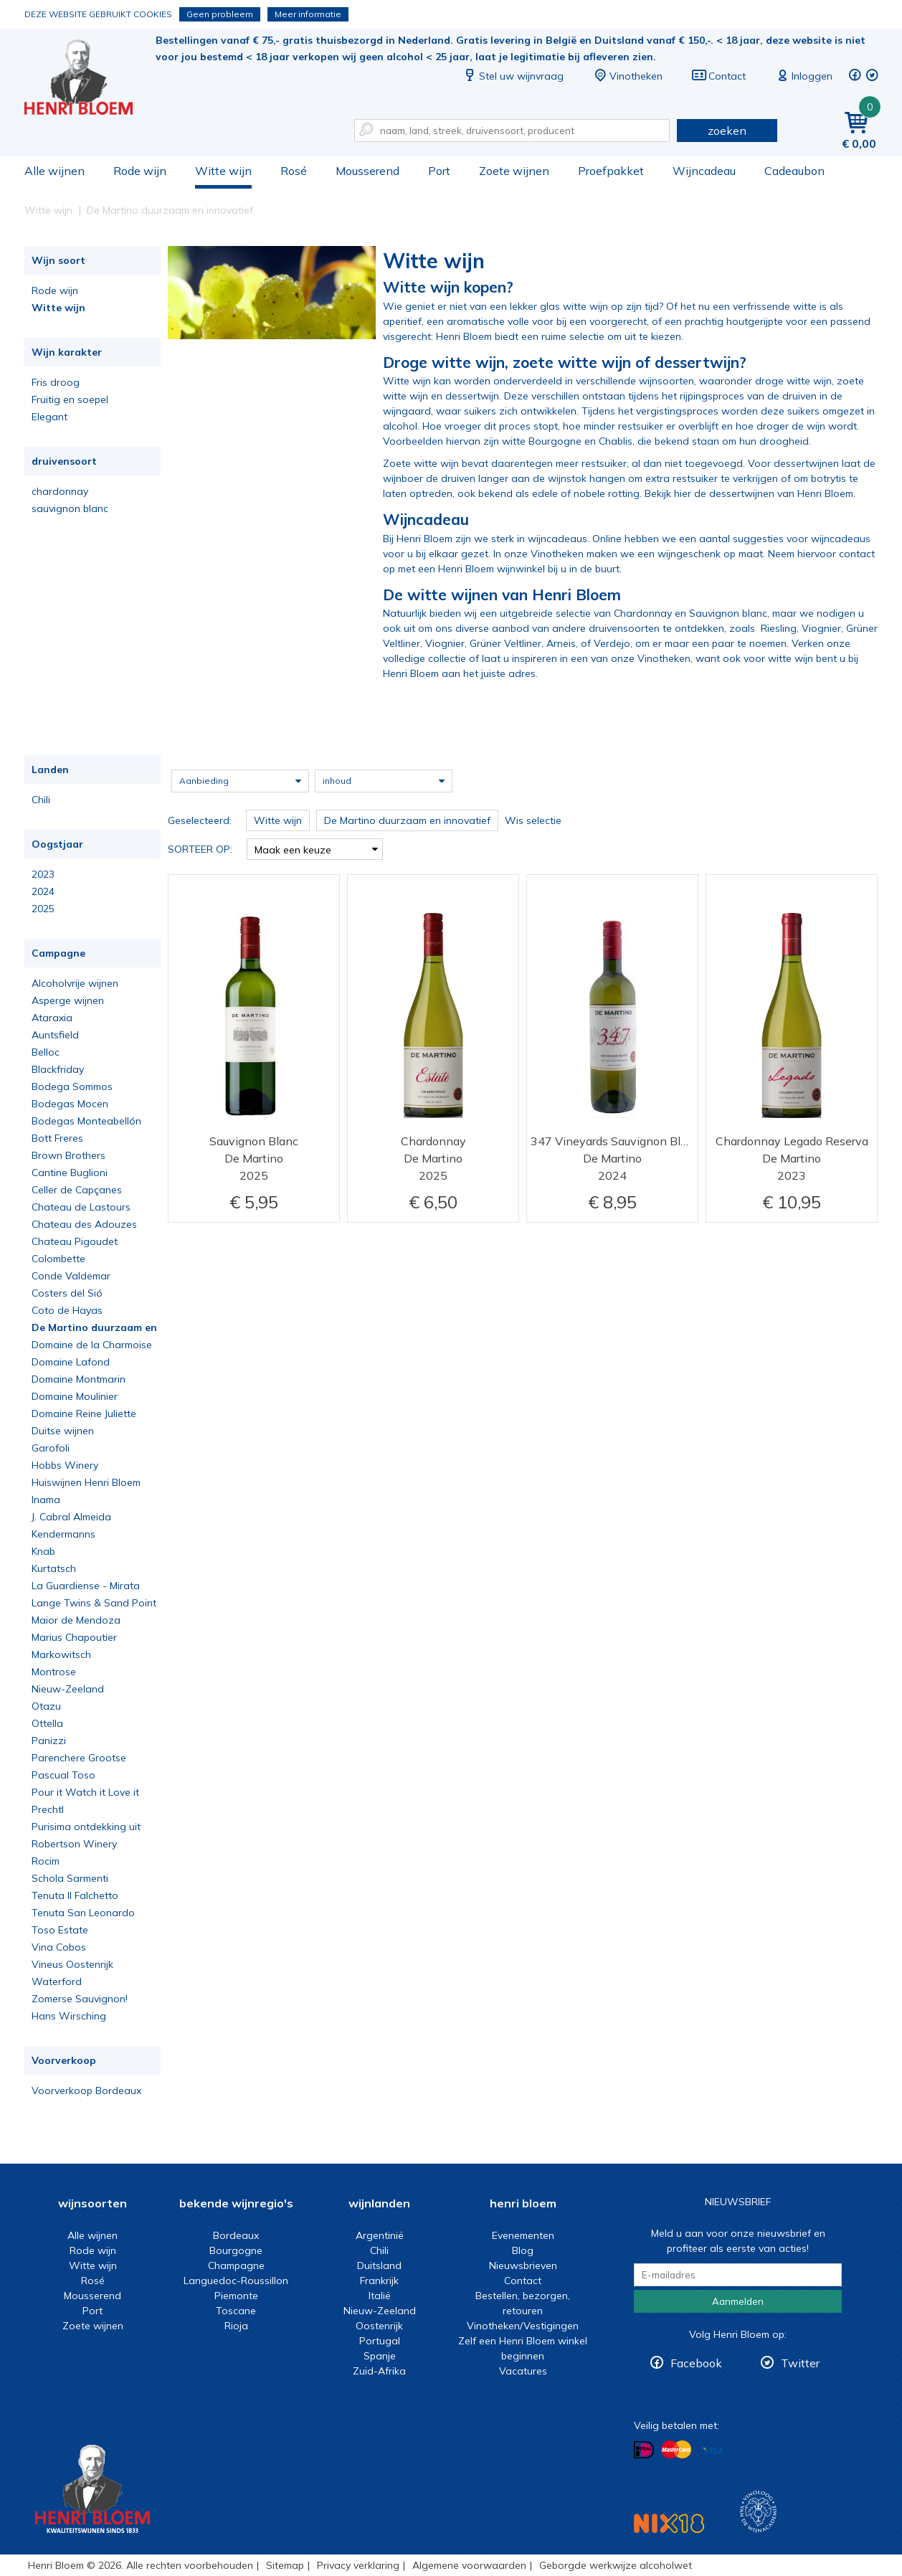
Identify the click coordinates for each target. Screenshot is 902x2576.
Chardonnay (643, 613)
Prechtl (48, 1809)
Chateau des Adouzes (84, 1224)
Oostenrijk (379, 2325)
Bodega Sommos (72, 1086)
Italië (380, 2295)
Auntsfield (55, 1034)
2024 (43, 891)
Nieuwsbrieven (523, 2265)
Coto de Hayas (67, 1310)
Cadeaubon (794, 171)
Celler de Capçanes (77, 1189)
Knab (43, 1551)
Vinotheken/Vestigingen (523, 2325)
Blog (522, 2250)
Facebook (696, 2363)
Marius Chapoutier (74, 1637)
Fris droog (56, 382)
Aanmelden (738, 2301)
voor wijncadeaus (828, 538)
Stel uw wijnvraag (513, 76)
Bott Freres (57, 1138)
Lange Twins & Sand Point (94, 1602)
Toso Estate (60, 1929)
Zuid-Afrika (379, 2370)
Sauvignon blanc (728, 613)
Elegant (49, 416)
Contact (718, 76)
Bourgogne (235, 2250)
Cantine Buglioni (70, 1172)
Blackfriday (58, 1069)
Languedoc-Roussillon (236, 2280)
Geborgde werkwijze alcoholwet (615, 2565)
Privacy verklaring (358, 2565)
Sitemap (285, 2565)
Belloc (46, 1052)
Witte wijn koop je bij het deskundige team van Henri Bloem (88, 79)
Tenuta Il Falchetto (75, 1895)
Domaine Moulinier (75, 1396)
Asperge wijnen (68, 1000)
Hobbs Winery (65, 1465)
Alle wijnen (54, 171)
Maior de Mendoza (76, 1620)
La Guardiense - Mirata (86, 1585)
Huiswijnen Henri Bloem (86, 1482)
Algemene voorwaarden (469, 2565)
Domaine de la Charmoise (92, 1344)
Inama (46, 1499)
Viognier (821, 628)
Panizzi (49, 1740)
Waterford (57, 1981)
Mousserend (367, 171)
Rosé (293, 171)
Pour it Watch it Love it (85, 1792)
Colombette (58, 1258)
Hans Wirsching (69, 2015)
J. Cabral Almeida (71, 1516)
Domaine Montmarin (78, 1379)
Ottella (47, 1723)
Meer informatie (308, 14)
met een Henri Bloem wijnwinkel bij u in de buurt (507, 568)
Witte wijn (223, 171)
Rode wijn (139, 171)
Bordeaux (236, 2235)
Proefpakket (611, 171)
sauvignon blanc (70, 508)
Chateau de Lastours (81, 1207)
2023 (43, 874)
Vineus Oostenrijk (72, 1964)
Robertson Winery (74, 1843)
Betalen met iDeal (644, 2450)
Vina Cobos (59, 1947)
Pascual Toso (63, 1774)
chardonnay (60, 491)
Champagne (236, 2265)
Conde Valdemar (71, 1275)
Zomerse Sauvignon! (80, 1998)
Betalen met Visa (712, 2451)
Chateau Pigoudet (75, 1241)
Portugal (379, 2340)
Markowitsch (61, 1654)
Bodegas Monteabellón (86, 1120)
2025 (43, 908)
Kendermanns (63, 1534)
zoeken (727, 130)
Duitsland (379, 2265)
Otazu (46, 1706)
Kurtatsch (54, 1568)
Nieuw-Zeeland (68, 1688)
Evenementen (523, 2235)
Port (439, 171)
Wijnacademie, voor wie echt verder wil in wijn (758, 2512)
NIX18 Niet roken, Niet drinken (669, 2523)
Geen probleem (219, 14)
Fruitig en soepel (70, 399)
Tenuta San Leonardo (83, 1912)
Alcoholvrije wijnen (75, 983)
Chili (41, 799)
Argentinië (380, 2235)
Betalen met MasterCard (676, 2449)
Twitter (800, 2363)
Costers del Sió (67, 1293)
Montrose (54, 1671)
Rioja (236, 2325)
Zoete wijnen (514, 171)
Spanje (380, 2355)
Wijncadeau (704, 171)
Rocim (46, 1861)
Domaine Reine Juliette (84, 1413)
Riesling (779, 628)
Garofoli (51, 1447)
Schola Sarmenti (70, 1878)
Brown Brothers (68, 1155)
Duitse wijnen (63, 1430)
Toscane (236, 2310)
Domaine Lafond (71, 1361)
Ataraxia (52, 1017)
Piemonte (236, 2295)
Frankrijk (379, 2280)
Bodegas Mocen (70, 1103)
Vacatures (523, 2370)
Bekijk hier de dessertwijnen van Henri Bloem (749, 493)
